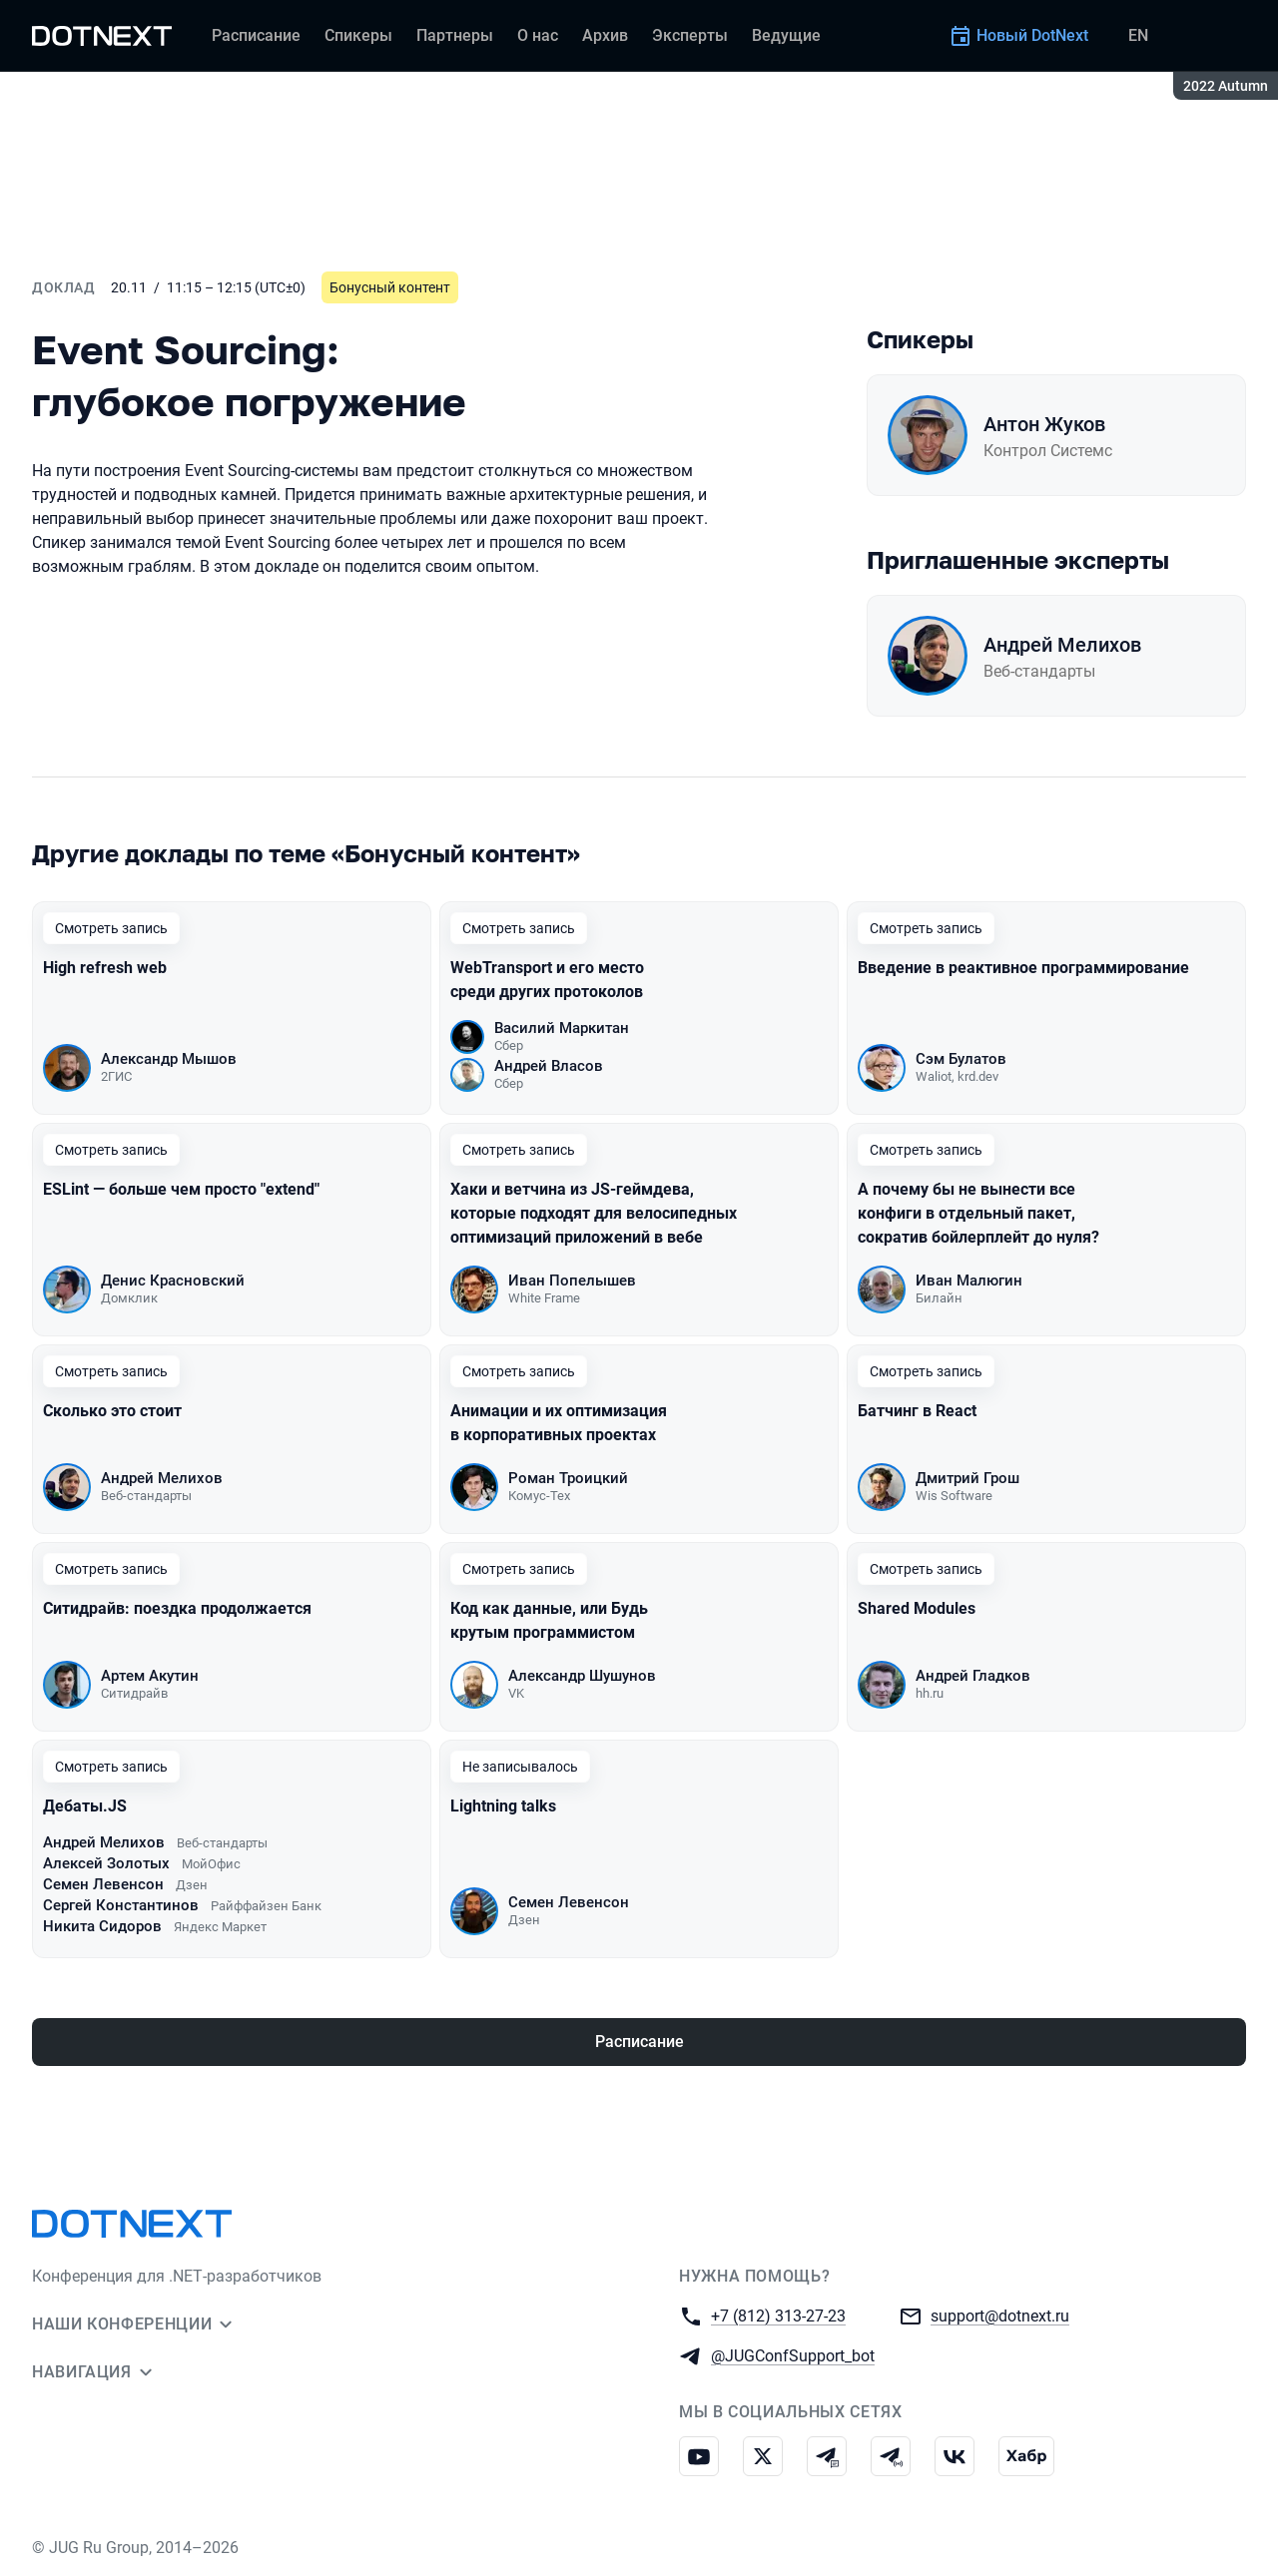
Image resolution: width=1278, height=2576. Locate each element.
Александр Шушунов (582, 1676)
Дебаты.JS (85, 1806)
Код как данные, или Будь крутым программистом (549, 1620)
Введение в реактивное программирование (1023, 967)
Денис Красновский (173, 1280)
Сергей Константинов (121, 1905)
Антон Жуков (1044, 424)
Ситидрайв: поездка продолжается (177, 1608)
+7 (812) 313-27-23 (778, 2315)
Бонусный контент (389, 287)
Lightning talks (503, 1806)
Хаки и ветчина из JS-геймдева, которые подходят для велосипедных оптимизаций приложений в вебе (593, 1213)
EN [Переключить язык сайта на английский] (1138, 35)
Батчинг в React (917, 1410)
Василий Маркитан (561, 1028)
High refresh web (105, 967)
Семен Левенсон (103, 1884)
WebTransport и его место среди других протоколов (547, 979)
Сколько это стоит (112, 1410)
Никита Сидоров (102, 1926)
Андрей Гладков (973, 1676)
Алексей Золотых (106, 1863)
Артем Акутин (150, 1676)
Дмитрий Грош (967, 1478)
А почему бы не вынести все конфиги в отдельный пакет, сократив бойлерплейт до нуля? (978, 1213)
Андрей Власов (548, 1066)
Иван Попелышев (572, 1280)
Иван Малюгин (969, 1280)
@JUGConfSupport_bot (793, 2354)
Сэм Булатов (961, 1059)
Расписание (639, 2041)
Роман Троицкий (568, 1478)
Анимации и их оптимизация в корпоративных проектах (558, 1422)
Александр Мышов (169, 1059)
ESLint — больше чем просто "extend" (181, 1189)
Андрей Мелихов (1062, 645)
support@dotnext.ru (1000, 2315)
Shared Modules (916, 1608)
